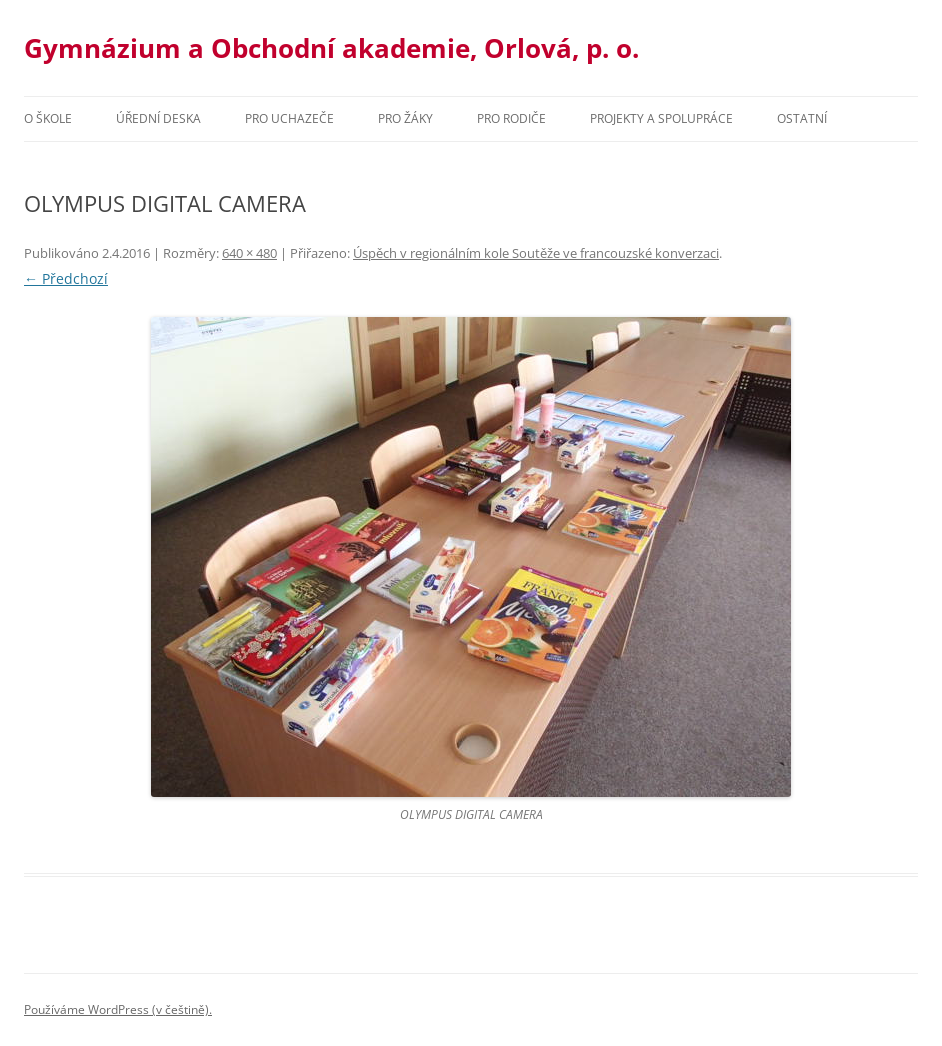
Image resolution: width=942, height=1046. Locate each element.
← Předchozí (66, 278)
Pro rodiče (511, 118)
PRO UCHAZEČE (289, 118)
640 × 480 (249, 253)
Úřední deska (158, 118)
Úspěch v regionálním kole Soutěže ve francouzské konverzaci (536, 253)
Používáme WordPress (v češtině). (118, 1009)
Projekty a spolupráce (661, 118)
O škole (48, 118)
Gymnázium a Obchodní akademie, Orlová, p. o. (331, 48)
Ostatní (802, 118)
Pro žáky (405, 118)
